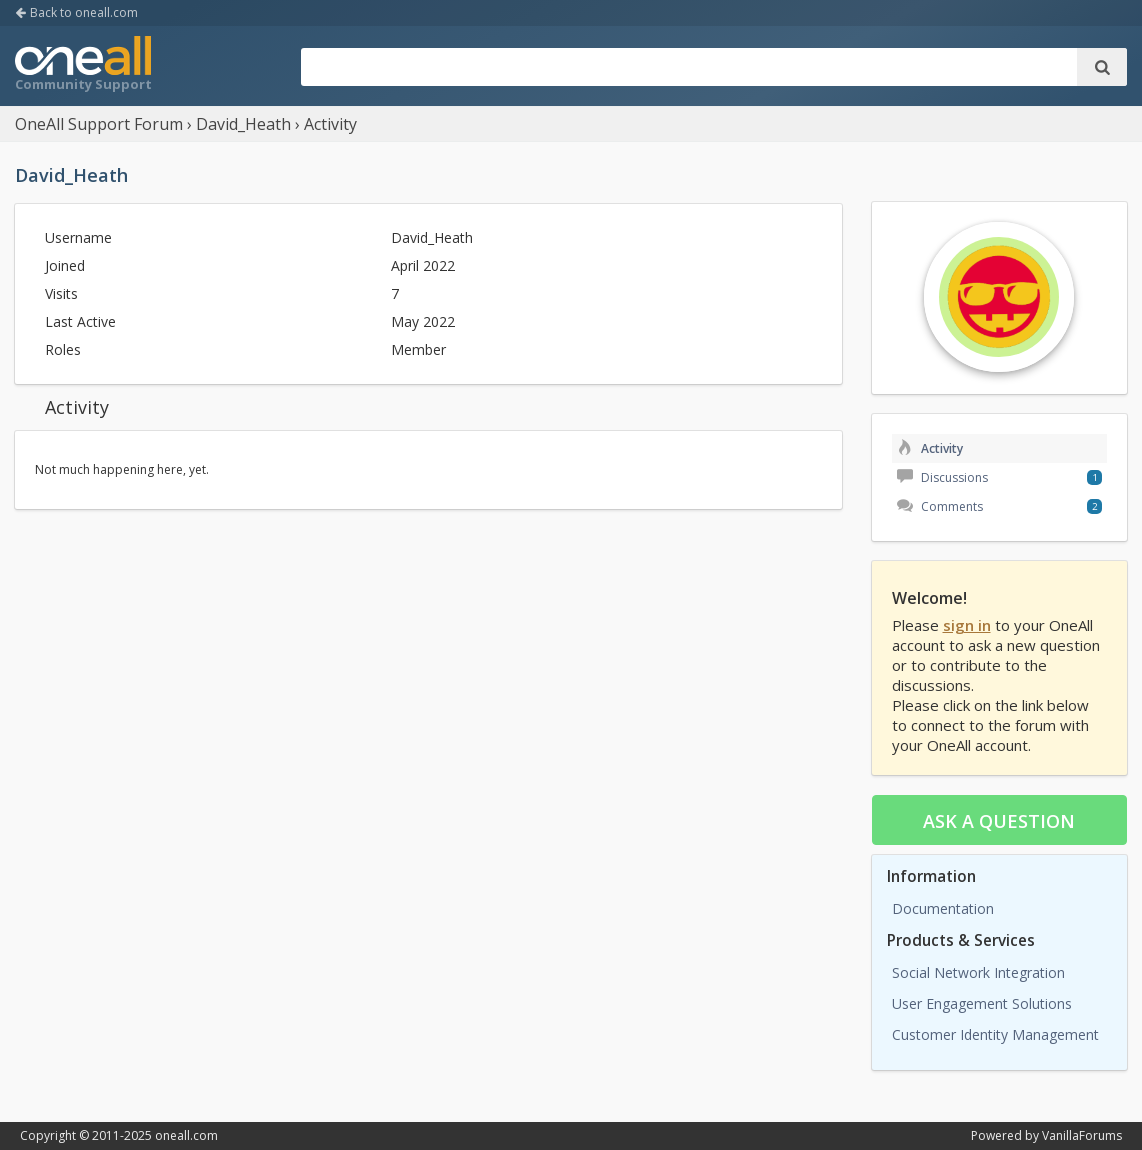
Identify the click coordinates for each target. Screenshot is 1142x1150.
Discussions (942, 477)
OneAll (83, 66)
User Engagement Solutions (982, 1003)
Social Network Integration (978, 972)
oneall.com (186, 1135)
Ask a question (999, 821)
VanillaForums (1082, 1135)
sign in (967, 625)
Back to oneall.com (76, 12)
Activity (930, 448)
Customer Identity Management (995, 1034)
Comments (940, 506)
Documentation (943, 908)
